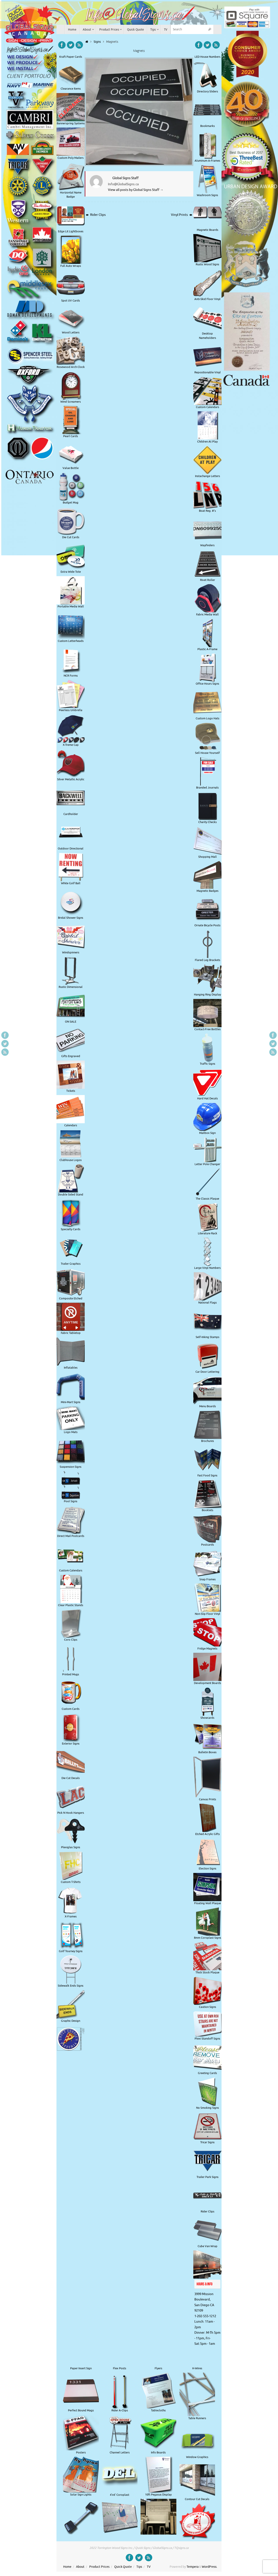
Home (67, 2567)
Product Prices (99, 2567)
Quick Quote (123, 2567)
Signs (97, 42)
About (80, 2567)
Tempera (193, 2567)
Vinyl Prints (181, 215)
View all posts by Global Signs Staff (135, 190)
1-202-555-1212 (205, 2316)
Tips (139, 2567)
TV (149, 2567)
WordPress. (209, 2567)
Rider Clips (96, 215)
